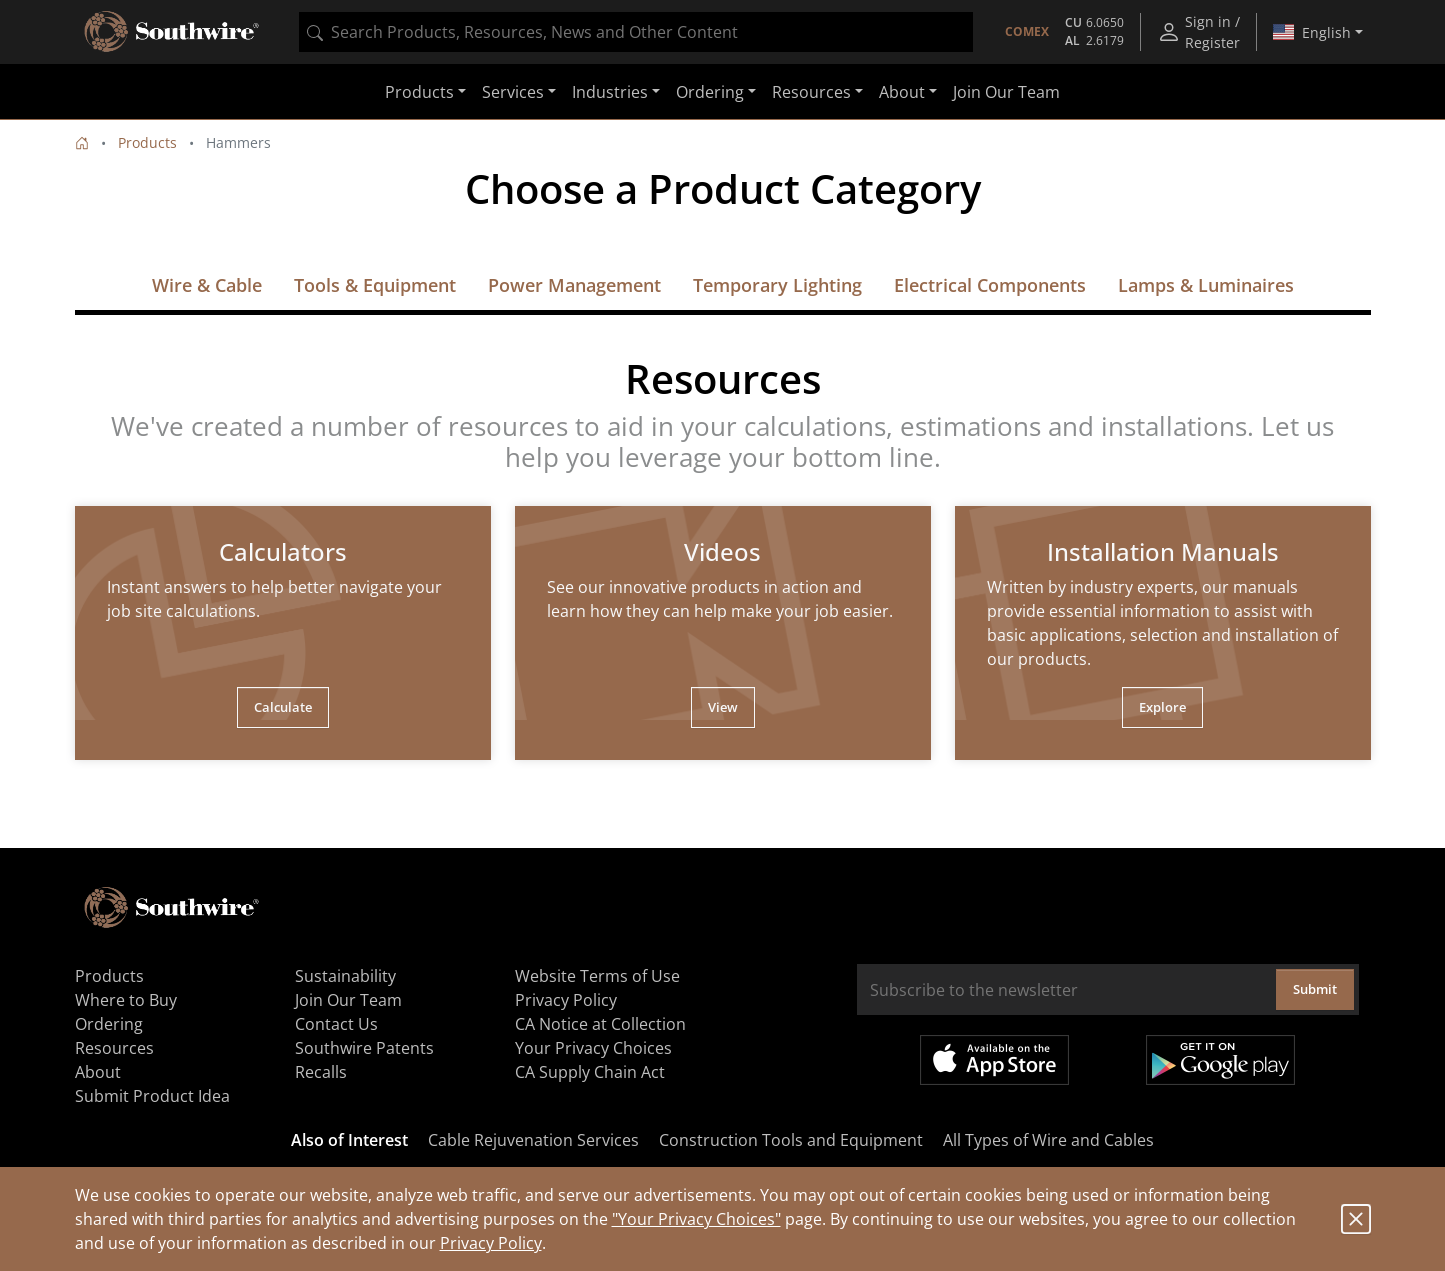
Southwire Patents (364, 1048)
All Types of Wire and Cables (1048, 1140)
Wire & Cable (207, 285)
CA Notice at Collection (600, 1024)
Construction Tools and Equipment (791, 1140)
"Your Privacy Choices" (696, 1219)
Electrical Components (990, 285)
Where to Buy (126, 1000)
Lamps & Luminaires (1206, 285)
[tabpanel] (283, 633)
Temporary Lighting (777, 285)
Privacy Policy (491, 1243)
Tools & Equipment (375, 285)
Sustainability (345, 976)
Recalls (321, 1072)
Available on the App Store (994, 1060)
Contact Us (336, 1024)
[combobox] (636, 32)
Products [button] (419, 92)
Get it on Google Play (1220, 1060)
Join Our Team (1006, 92)
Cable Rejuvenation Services (533, 1140)
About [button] (902, 92)
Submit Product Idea (152, 1096)
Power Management (574, 285)
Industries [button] (610, 92)
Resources (114, 1048)
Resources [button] (811, 92)
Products (147, 142)
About (98, 1072)
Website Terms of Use (597, 976)
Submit (1315, 989)
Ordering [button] (710, 92)
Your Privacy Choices (593, 1048)
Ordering (109, 1024)
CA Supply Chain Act (590, 1072)
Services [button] (513, 92)
